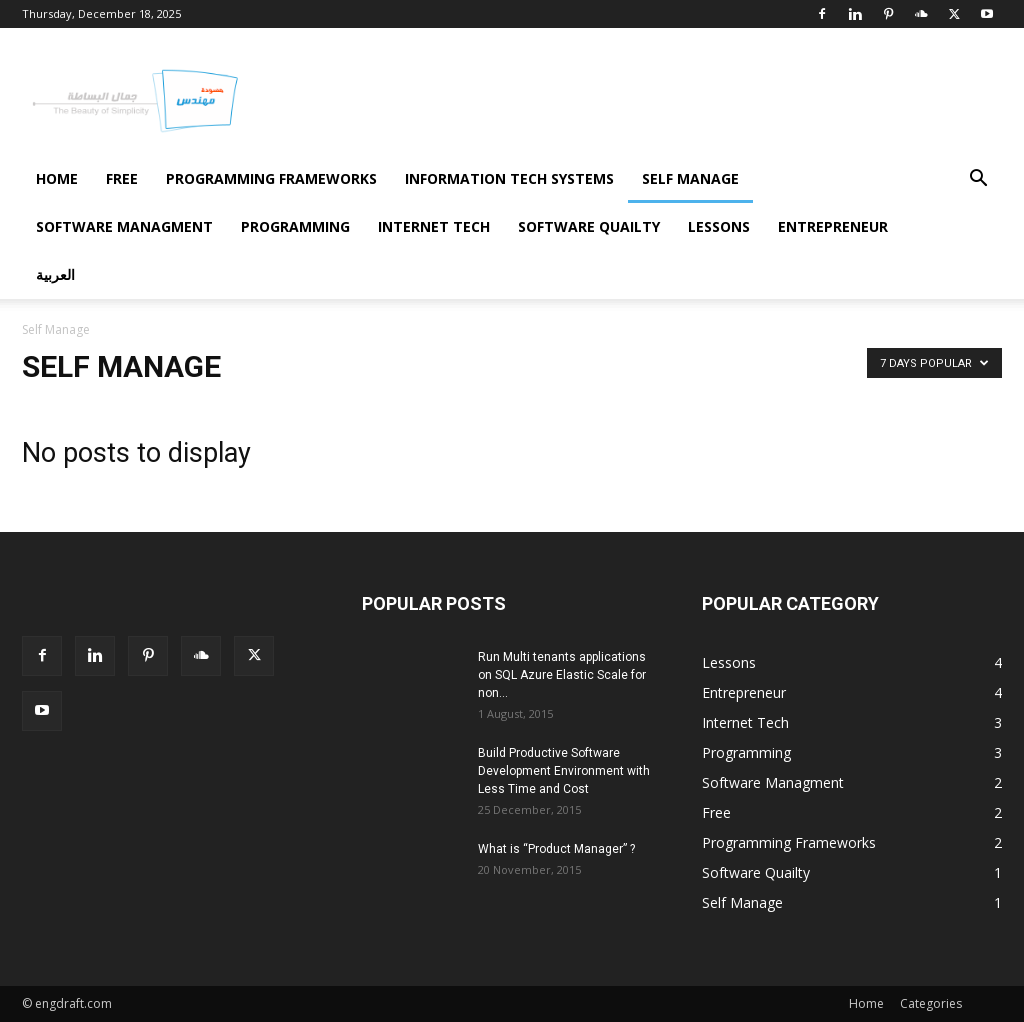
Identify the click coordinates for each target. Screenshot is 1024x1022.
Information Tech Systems (509, 178)
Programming (295, 226)
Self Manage (690, 178)
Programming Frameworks (271, 178)
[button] (978, 180)
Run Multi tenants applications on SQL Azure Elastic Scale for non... (562, 675)
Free (122, 178)
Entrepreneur (833, 226)
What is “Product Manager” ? (556, 849)
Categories (931, 1003)
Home (57, 178)
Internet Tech (434, 226)
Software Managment (124, 226)
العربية (55, 274)
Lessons (719, 226)
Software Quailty (589, 226)
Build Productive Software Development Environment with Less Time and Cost (564, 771)
